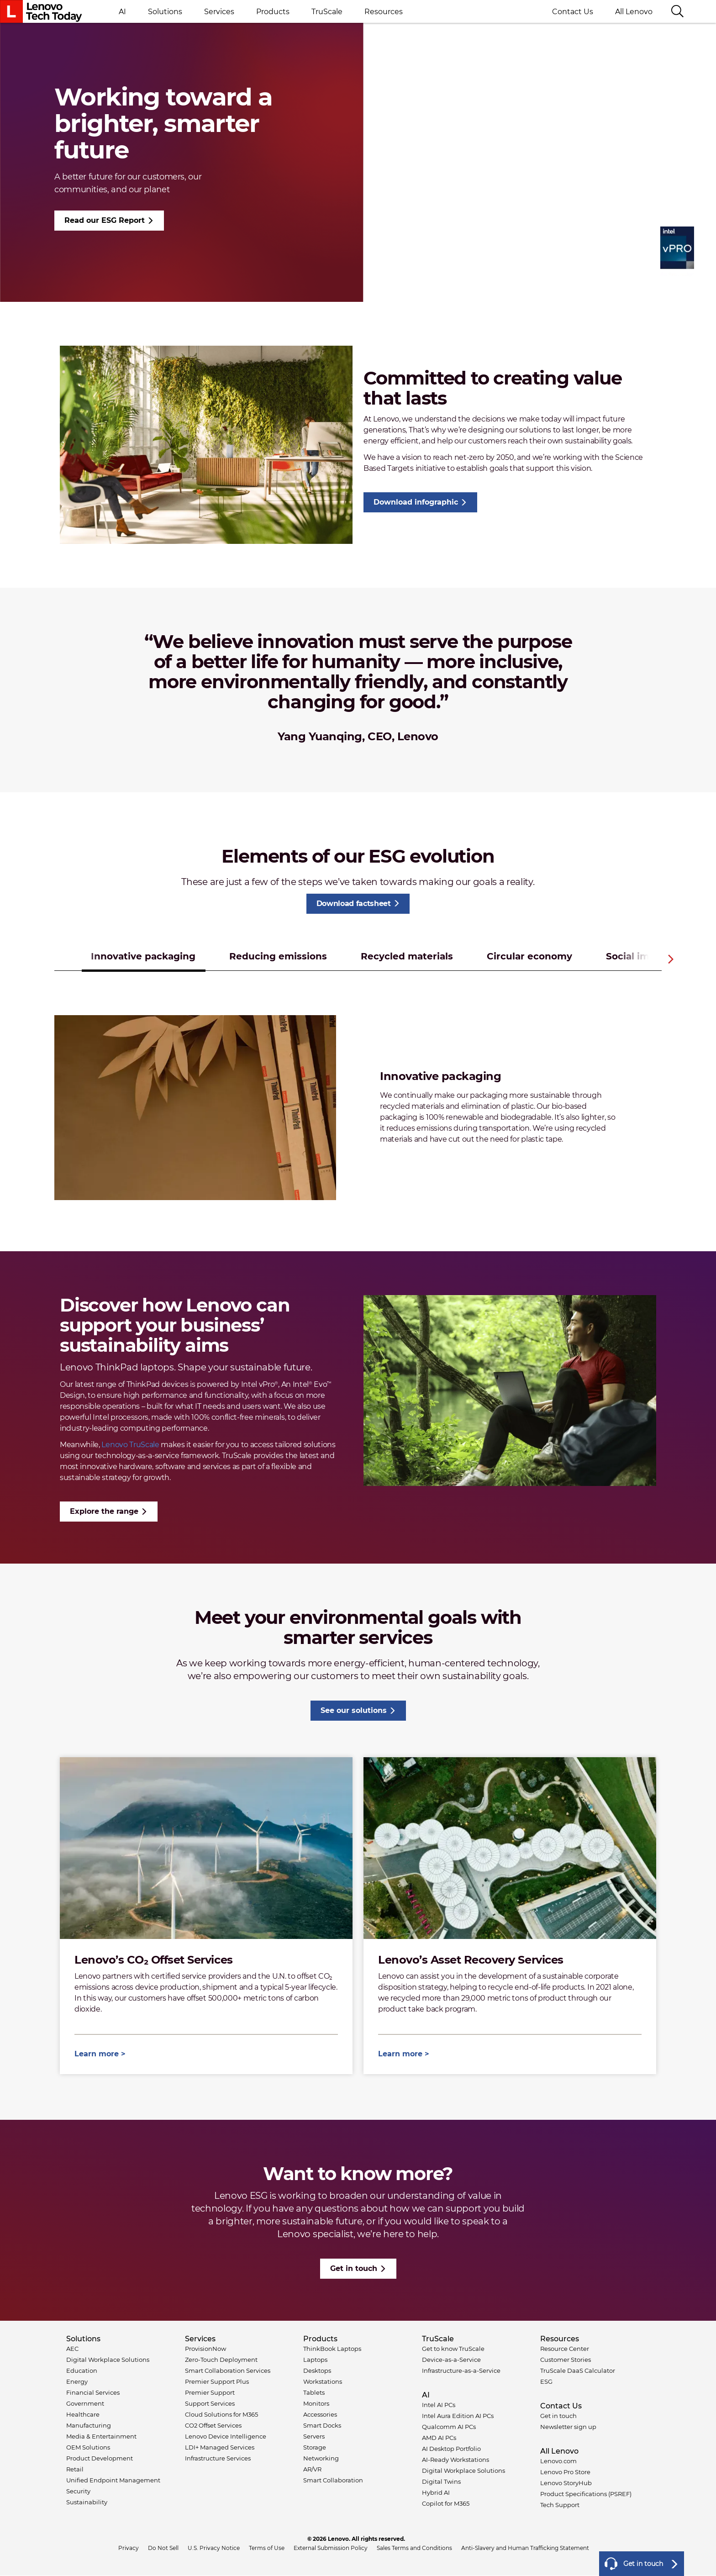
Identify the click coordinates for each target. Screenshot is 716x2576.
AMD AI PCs (439, 2437)
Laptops (315, 2359)
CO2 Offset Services (213, 2425)
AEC (72, 2348)
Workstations (322, 2381)
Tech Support (559, 2504)
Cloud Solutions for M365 (221, 2414)
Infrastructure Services (218, 2458)
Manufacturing (88, 2425)
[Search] (677, 12)
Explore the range (104, 1511)
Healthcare (83, 2414)
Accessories (320, 2414)
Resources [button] (383, 11)
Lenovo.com (558, 2461)
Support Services (210, 2403)
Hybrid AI (436, 2492)
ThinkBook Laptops (332, 2348)
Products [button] (273, 11)
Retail (75, 2469)
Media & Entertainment (101, 2436)
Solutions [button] (165, 11)
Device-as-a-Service (451, 2359)
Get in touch (353, 2268)
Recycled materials (407, 956)
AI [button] (122, 11)
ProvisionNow (205, 2348)
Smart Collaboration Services (227, 2370)
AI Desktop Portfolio (451, 2448)
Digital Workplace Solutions (107, 2359)
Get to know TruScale (453, 2348)
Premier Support (210, 2392)
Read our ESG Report (104, 220)
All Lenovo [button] (637, 11)
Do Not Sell (163, 2547)
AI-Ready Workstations (455, 2459)
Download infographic (416, 502)
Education (81, 2370)
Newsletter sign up (568, 2426)
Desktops (317, 2370)
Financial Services (93, 2392)
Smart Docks (322, 2425)
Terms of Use (266, 2547)
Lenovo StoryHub (566, 2482)
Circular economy (529, 956)
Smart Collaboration (333, 2480)
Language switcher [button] (700, 11)
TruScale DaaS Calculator (577, 2370)
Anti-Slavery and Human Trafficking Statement (525, 2547)
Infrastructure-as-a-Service (461, 2370)
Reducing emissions (278, 956)
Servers (314, 2436)
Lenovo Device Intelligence (225, 2436)
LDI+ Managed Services (219, 2447)
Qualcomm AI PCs (449, 2426)
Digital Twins (441, 2481)
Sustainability (86, 2502)
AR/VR (312, 2469)
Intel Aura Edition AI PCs (458, 2415)
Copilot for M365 (445, 2503)
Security (78, 2491)
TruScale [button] (326, 11)
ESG (546, 2381)
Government (85, 2403)
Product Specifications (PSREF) (586, 2493)
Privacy (128, 2547)
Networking (321, 2458)
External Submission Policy (331, 2547)
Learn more (96, 2053)
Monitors (316, 2403)
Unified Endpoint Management (113, 2480)
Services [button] (219, 11)
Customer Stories (565, 2359)
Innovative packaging (143, 956)
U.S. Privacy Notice (214, 2547)
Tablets (314, 2392)
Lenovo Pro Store (565, 2472)
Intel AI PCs (438, 2404)
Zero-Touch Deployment (221, 2359)
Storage (314, 2447)
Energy (77, 2381)
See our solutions (354, 1710)
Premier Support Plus (217, 2381)
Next (671, 959)
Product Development (99, 2458)
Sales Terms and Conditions (414, 2547)
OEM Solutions (88, 2447)
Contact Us (572, 11)
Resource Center (564, 2348)
